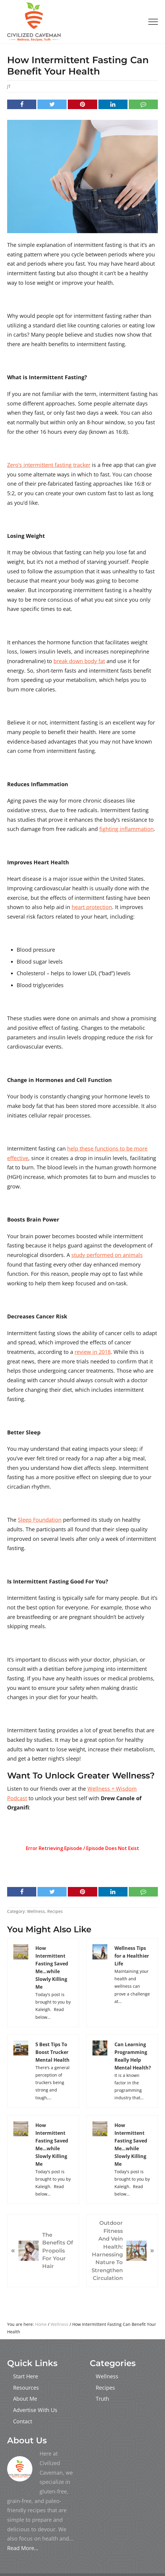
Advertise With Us (35, 2410)
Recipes (55, 1911)
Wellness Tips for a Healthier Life (131, 1956)
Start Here (25, 2376)
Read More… (22, 2548)
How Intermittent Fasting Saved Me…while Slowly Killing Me (51, 1967)
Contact (22, 2421)
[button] (153, 21)
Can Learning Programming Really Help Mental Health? (132, 2056)
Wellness (36, 1911)
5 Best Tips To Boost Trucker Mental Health (52, 2052)
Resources (26, 2387)
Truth (102, 2398)
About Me (25, 2398)
